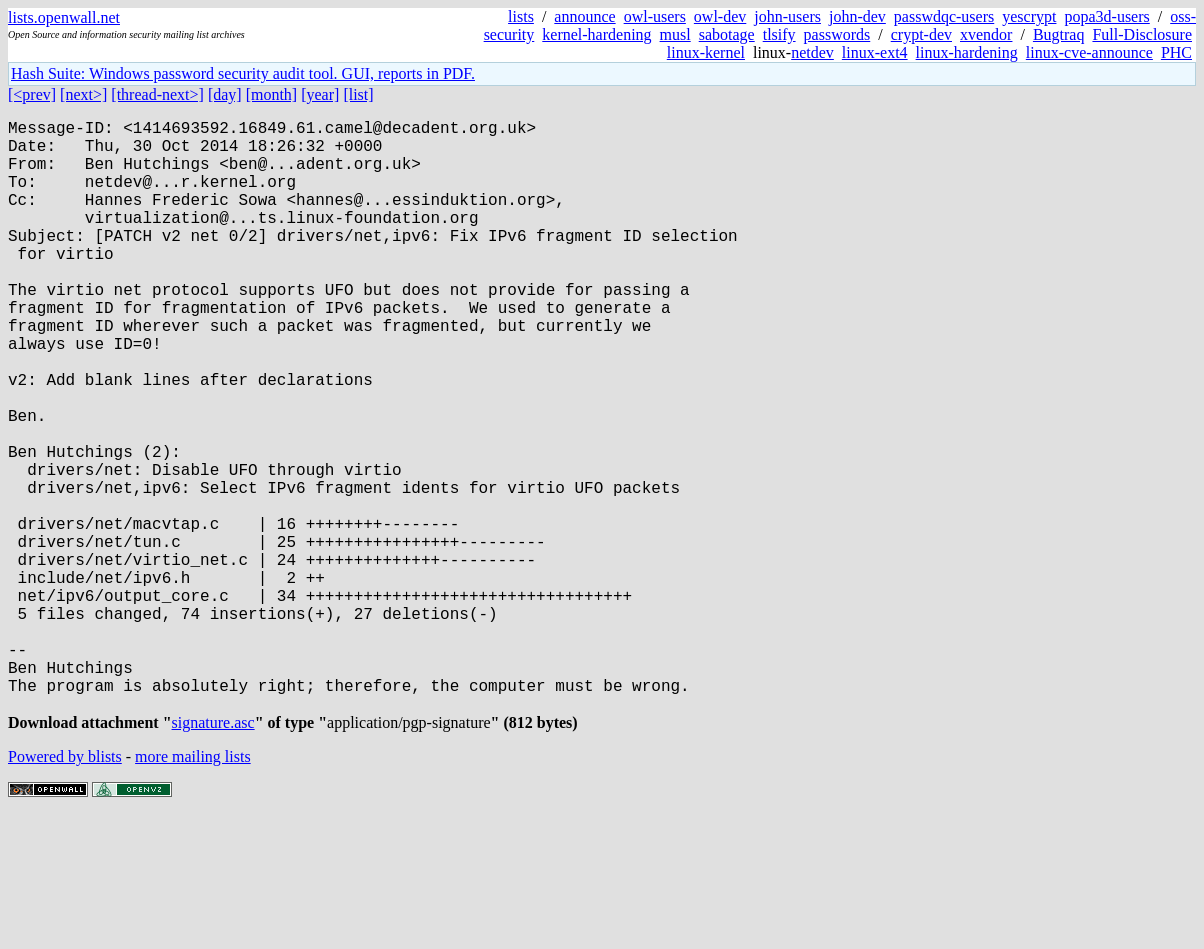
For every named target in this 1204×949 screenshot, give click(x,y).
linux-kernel (706, 52)
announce (584, 16)
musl (675, 34)
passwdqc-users (944, 16)
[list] (358, 94)
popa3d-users (1106, 16)
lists (521, 16)
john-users (787, 16)
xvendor (986, 34)
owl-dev (720, 16)
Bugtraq (1059, 34)
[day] (225, 94)
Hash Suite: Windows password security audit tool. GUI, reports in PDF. (243, 73)
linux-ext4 (875, 52)
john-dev (857, 16)
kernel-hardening (596, 34)
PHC (1176, 52)
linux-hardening (967, 52)
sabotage (727, 34)
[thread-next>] (157, 94)
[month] (272, 94)
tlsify (779, 34)
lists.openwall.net (64, 17)
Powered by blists (65, 888)
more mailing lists (193, 888)
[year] (320, 94)
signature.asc (213, 854)
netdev (812, 52)
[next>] (83, 94)
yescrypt (1029, 16)
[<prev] (32, 94)
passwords (837, 34)
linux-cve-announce (1089, 52)
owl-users (655, 16)
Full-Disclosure (1142, 34)
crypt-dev (921, 34)
